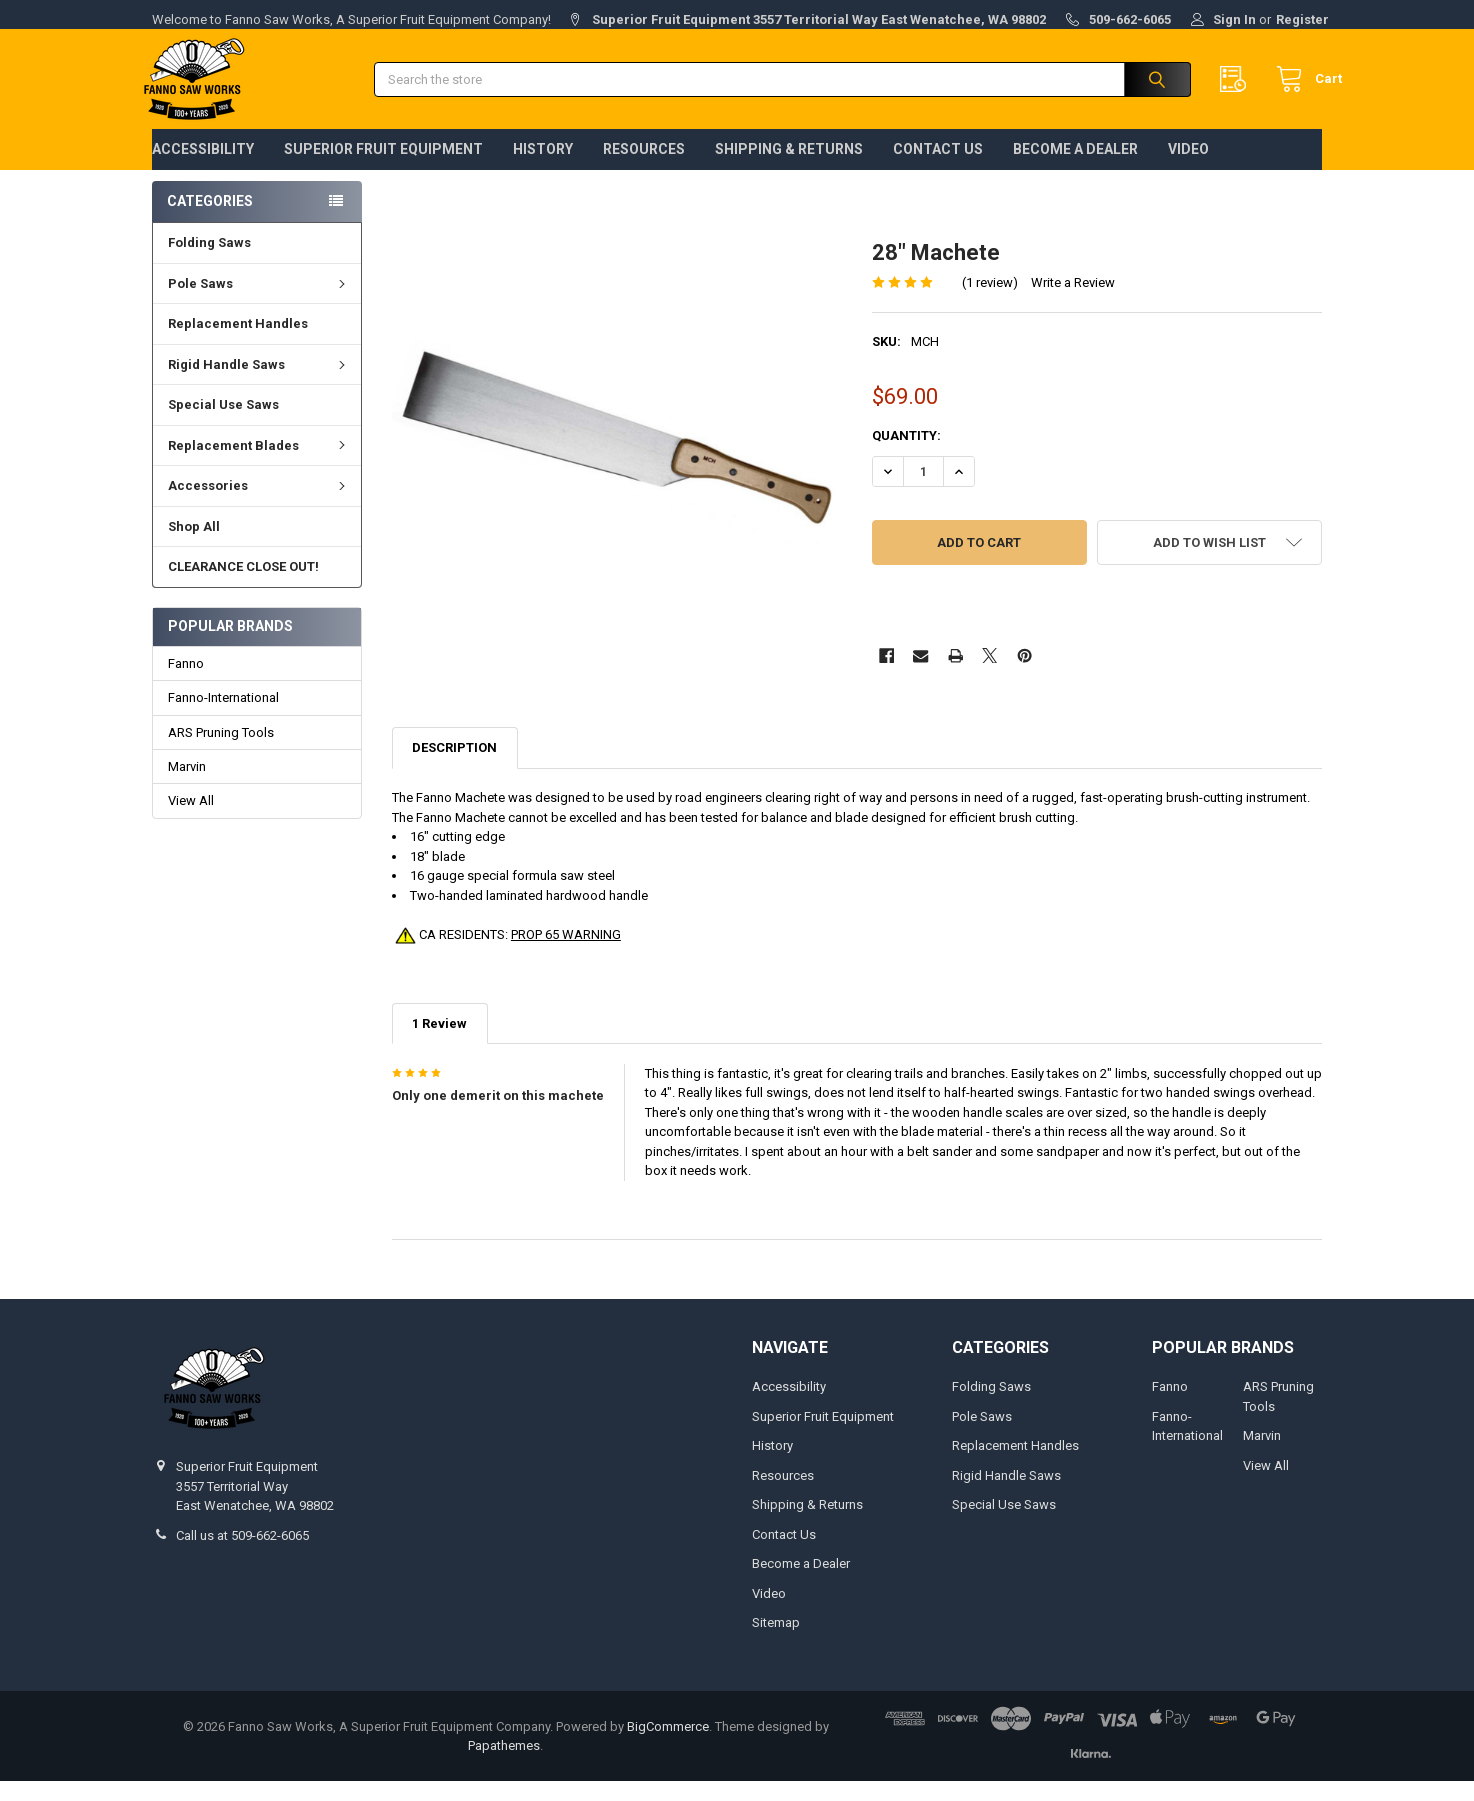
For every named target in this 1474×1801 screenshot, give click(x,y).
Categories (210, 221)
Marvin (187, 786)
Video (1188, 169)
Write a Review (1073, 301)
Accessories (259, 505)
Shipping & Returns (789, 169)
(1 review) (990, 301)
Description (454, 767)
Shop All (194, 546)
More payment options (979, 622)
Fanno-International (223, 717)
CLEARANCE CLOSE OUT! (243, 586)
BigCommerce (668, 1746)
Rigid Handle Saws (259, 384)
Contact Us (938, 169)
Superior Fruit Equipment (383, 169)
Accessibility (203, 169)
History (543, 169)
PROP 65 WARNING (566, 954)
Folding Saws (209, 262)
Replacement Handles (238, 343)
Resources (644, 169)
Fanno (186, 683)
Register (1302, 19)
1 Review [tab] (439, 1043)
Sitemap (776, 1642)
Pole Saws (259, 303)
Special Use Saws (223, 424)
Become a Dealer (1075, 169)
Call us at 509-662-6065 (242, 1555)
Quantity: (906, 455)
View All (191, 820)
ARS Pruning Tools (221, 751)
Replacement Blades (259, 465)
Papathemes (504, 1765)
